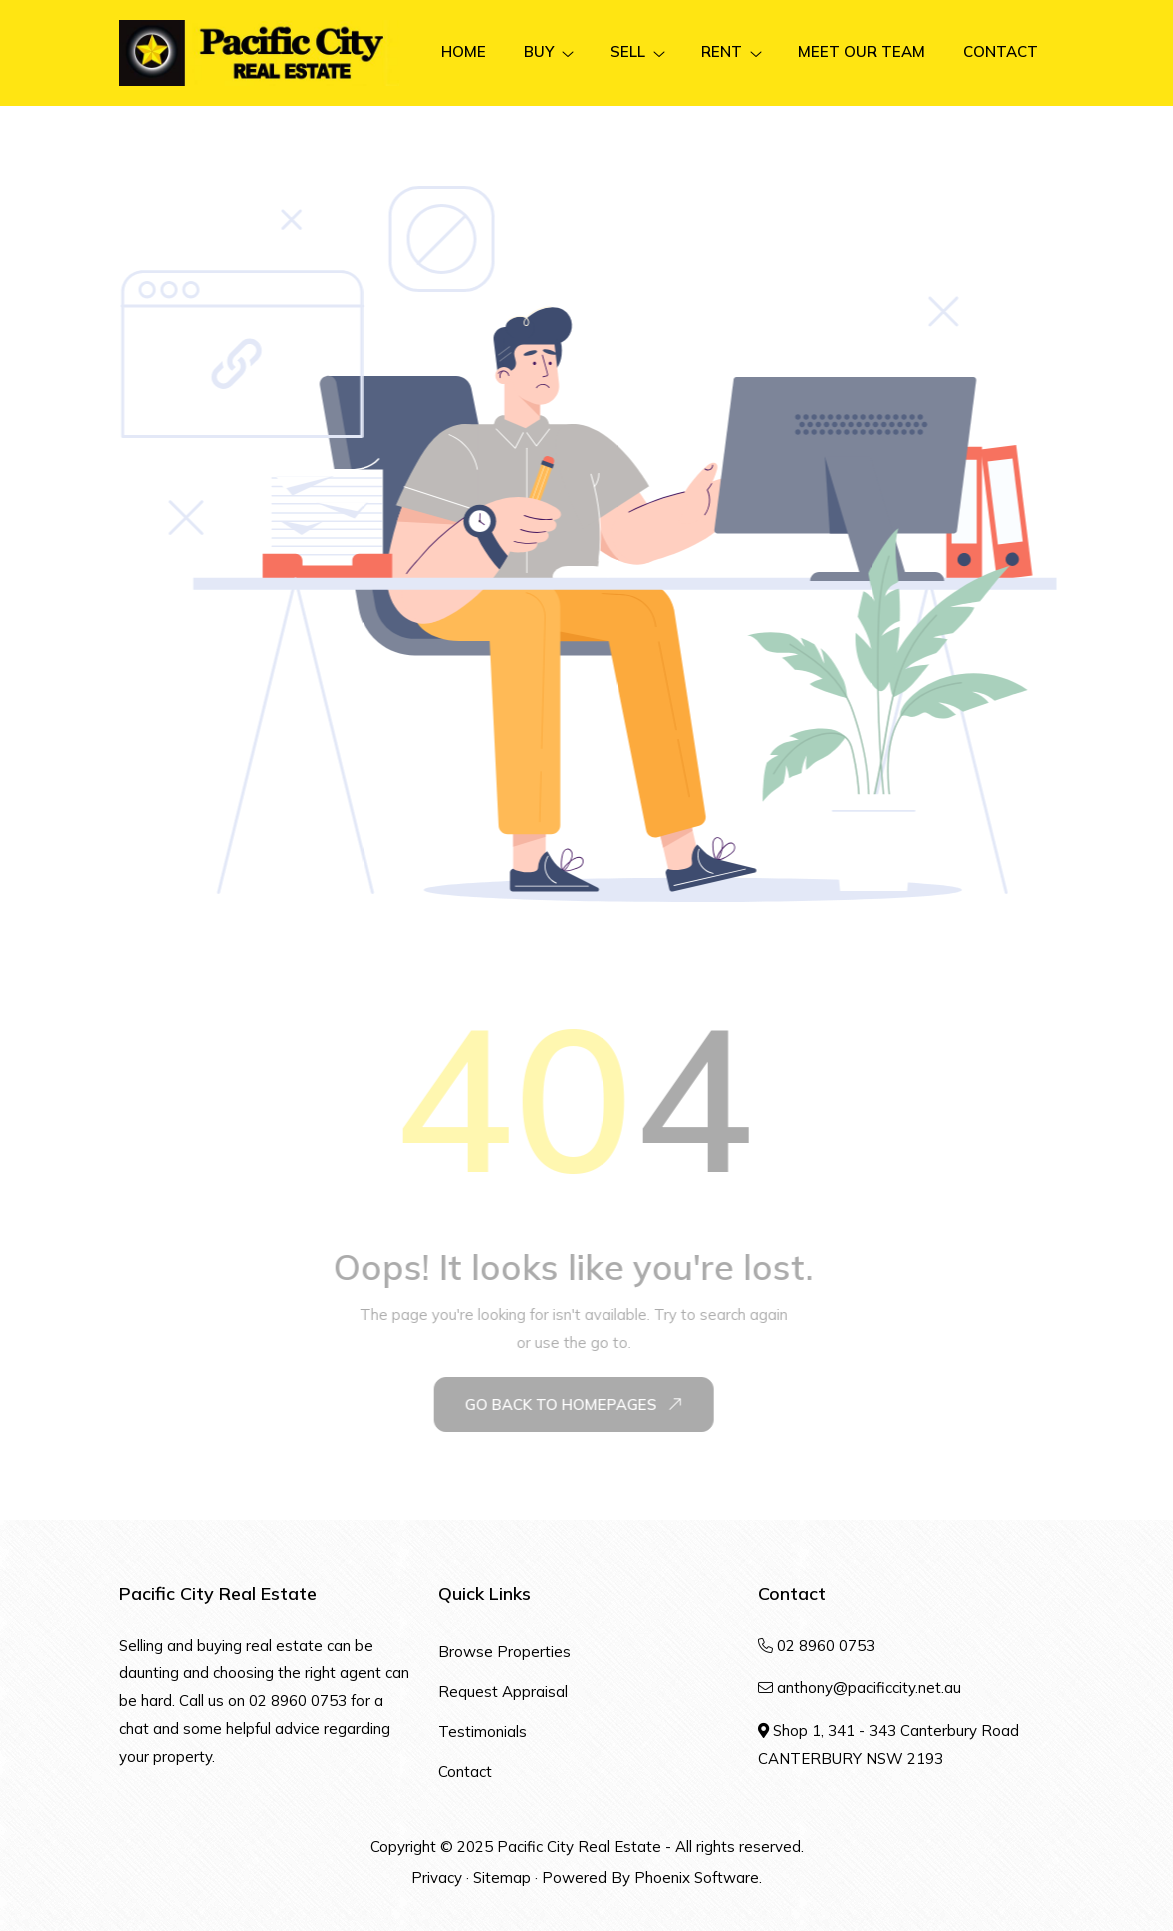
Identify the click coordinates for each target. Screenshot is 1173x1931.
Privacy (436, 1877)
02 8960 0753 (298, 1700)
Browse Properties (504, 1651)
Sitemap (502, 1877)
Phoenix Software (696, 1877)
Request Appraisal (503, 1691)
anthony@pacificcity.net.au (869, 1687)
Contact (465, 1771)
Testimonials (482, 1731)
